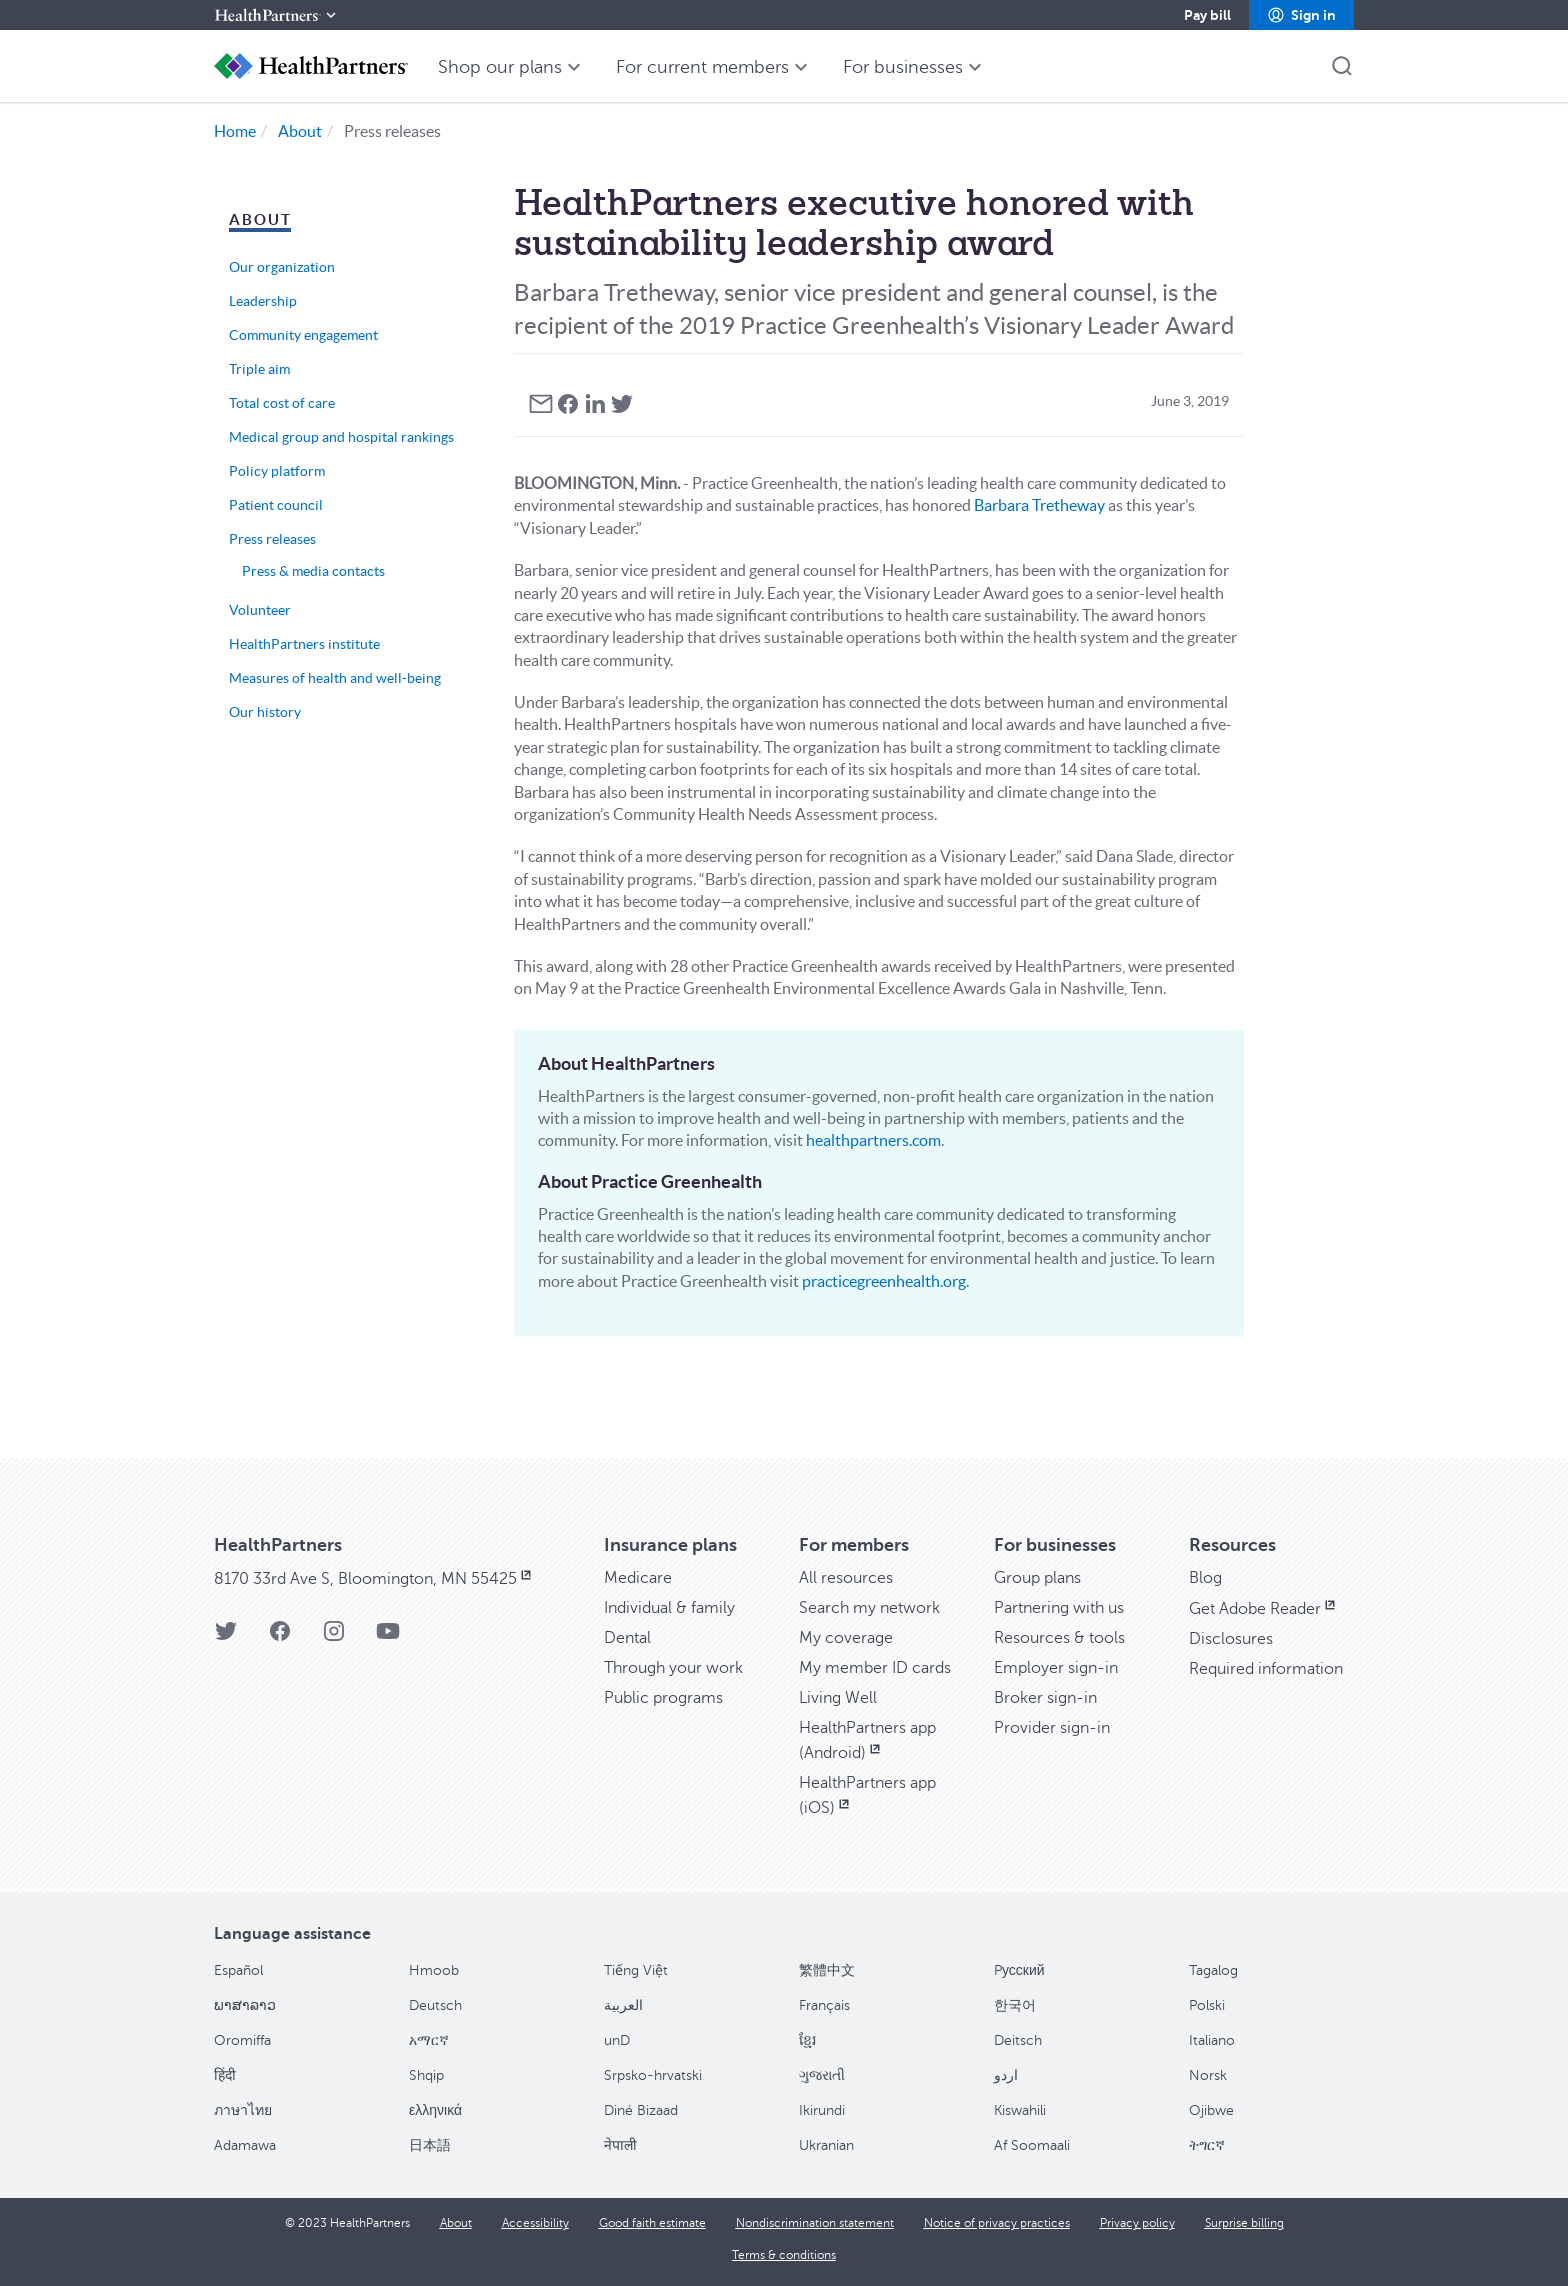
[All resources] (846, 1578)
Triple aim (259, 369)
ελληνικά (435, 2110)
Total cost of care (282, 403)
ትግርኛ (1207, 2145)
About (300, 131)
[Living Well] (838, 1698)
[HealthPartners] (277, 15)
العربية (623, 2005)
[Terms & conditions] (784, 2255)
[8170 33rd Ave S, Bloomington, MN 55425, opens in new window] (374, 1579)
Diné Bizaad (641, 2110)
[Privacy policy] (1137, 2223)
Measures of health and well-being (335, 678)
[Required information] (1266, 1669)
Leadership (263, 301)
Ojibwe (1211, 2110)
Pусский (1019, 1970)
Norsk (1208, 2075)
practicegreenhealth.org (884, 1281)
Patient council (276, 505)
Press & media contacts (313, 571)
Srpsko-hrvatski (653, 2075)
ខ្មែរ (807, 2040)
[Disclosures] (1231, 1639)
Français (824, 2005)
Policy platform (277, 471)
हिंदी (225, 2075)
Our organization (282, 267)
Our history (265, 712)
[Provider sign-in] (1052, 1728)
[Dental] (627, 1638)
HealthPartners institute (304, 644)
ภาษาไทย (243, 2110)
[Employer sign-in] (1056, 1668)
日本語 (430, 2145)
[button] (1301, 15)
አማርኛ (429, 2040)
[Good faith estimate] (652, 2223)
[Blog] (1205, 1578)
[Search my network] (869, 1608)
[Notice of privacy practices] (997, 2223)
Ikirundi (822, 2110)
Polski (1207, 2005)
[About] (456, 2223)
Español (238, 1970)
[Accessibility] (535, 2223)
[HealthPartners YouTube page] (388, 1637)
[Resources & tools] (1059, 1638)
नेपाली (620, 2145)
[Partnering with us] (1059, 1608)
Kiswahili (1020, 2110)
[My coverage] (846, 1638)
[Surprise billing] (1244, 2223)
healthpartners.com (873, 1140)
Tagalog (1213, 1970)
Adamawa (245, 2145)
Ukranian (826, 2145)
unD (617, 2040)
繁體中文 (827, 1970)
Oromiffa (242, 2040)
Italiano (1212, 2040)
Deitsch (1018, 2040)
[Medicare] (638, 1578)
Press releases (272, 539)
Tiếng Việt (636, 1970)
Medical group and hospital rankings (341, 437)
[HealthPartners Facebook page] (280, 1637)
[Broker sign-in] (1045, 1698)
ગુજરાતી (822, 2075)
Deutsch (435, 2005)
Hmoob (434, 1970)
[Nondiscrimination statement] (815, 2223)
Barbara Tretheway (1039, 505)
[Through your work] (673, 1668)
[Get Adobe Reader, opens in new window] (1264, 1609)
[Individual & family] (669, 1608)
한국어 (1015, 2005)
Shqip (426, 2075)
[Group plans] (1037, 1578)
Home (235, 131)
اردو (1006, 2075)
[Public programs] (663, 1698)
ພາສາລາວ (245, 2005)
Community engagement (303, 335)
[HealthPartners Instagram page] (334, 1637)
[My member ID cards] (875, 1668)
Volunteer (260, 610)
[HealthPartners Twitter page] (226, 1637)
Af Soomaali (1032, 2145)
